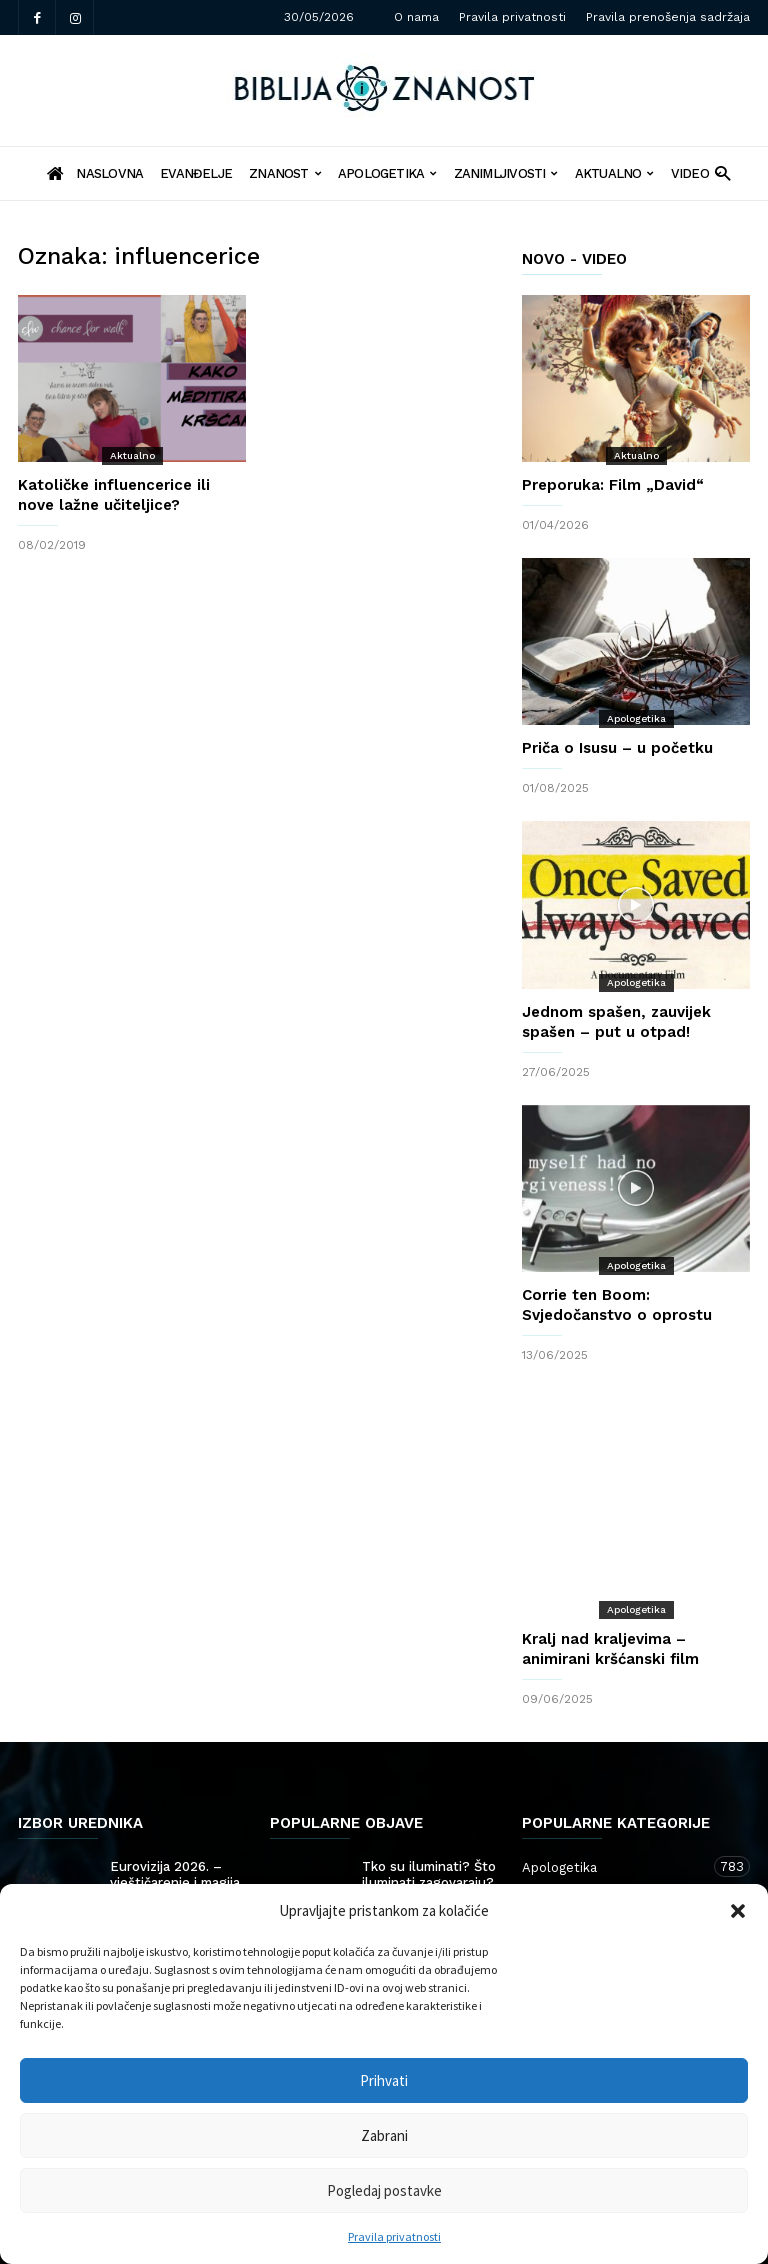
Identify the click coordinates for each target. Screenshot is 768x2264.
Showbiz (137, 1843)
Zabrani (384, 2135)
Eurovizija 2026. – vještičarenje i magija (175, 1813)
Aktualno (614, 173)
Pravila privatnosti (394, 2236)
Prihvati (384, 2080)
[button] (738, 1911)
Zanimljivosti (506, 173)
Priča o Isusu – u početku (617, 748)
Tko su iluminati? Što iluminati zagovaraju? (429, 1813)
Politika (386, 1843)
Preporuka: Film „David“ (613, 485)
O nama (416, 17)
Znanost (285, 173)
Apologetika (387, 173)
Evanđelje (196, 173)
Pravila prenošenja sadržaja (668, 17)
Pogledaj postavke (384, 2190)
